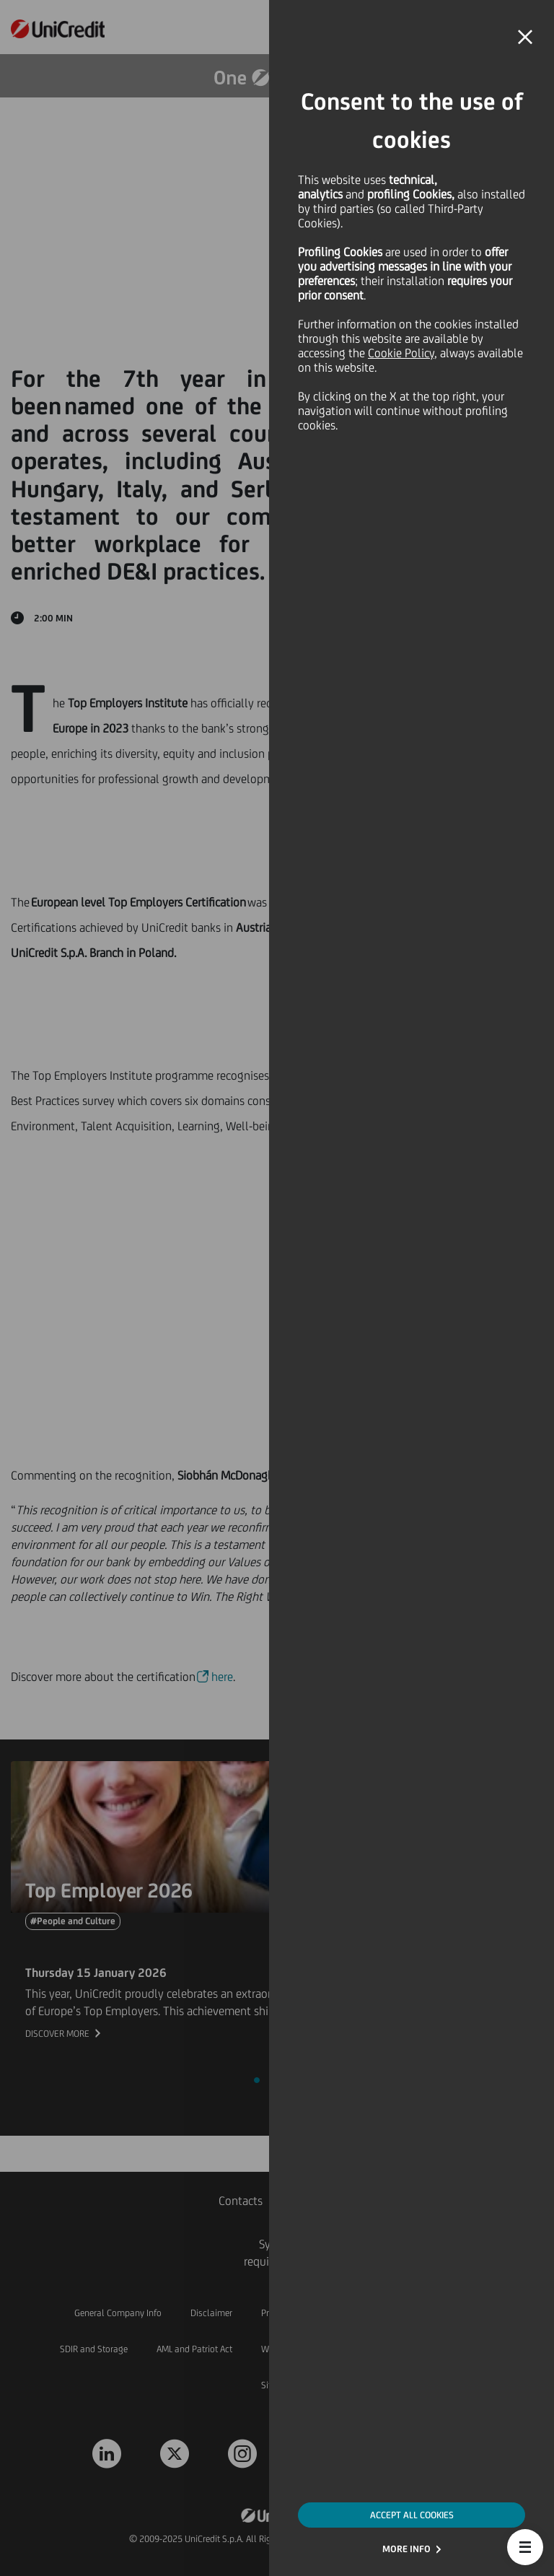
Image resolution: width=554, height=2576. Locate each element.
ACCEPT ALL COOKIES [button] (412, 2515)
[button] (525, 2547)
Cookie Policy (401, 353)
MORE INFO (406, 2549)
